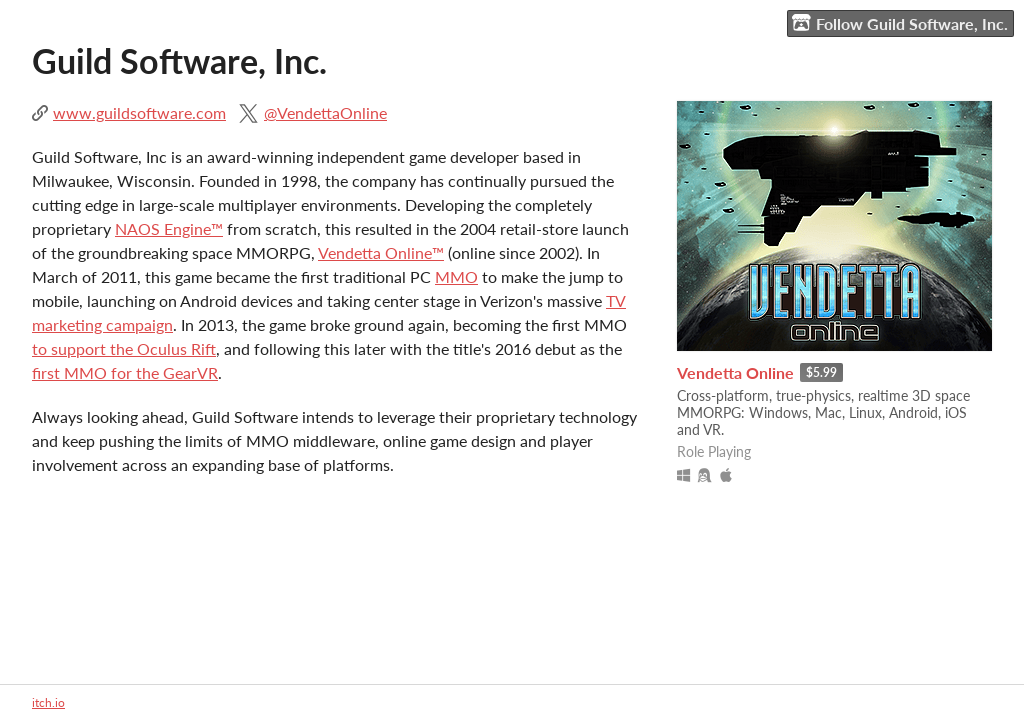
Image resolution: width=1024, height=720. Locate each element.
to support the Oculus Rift (124, 348)
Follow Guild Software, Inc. (900, 23)
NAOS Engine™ (169, 228)
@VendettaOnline (325, 112)
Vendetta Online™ (381, 252)
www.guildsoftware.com (139, 112)
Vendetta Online (735, 372)
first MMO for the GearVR (125, 372)
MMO (456, 276)
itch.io (48, 702)
